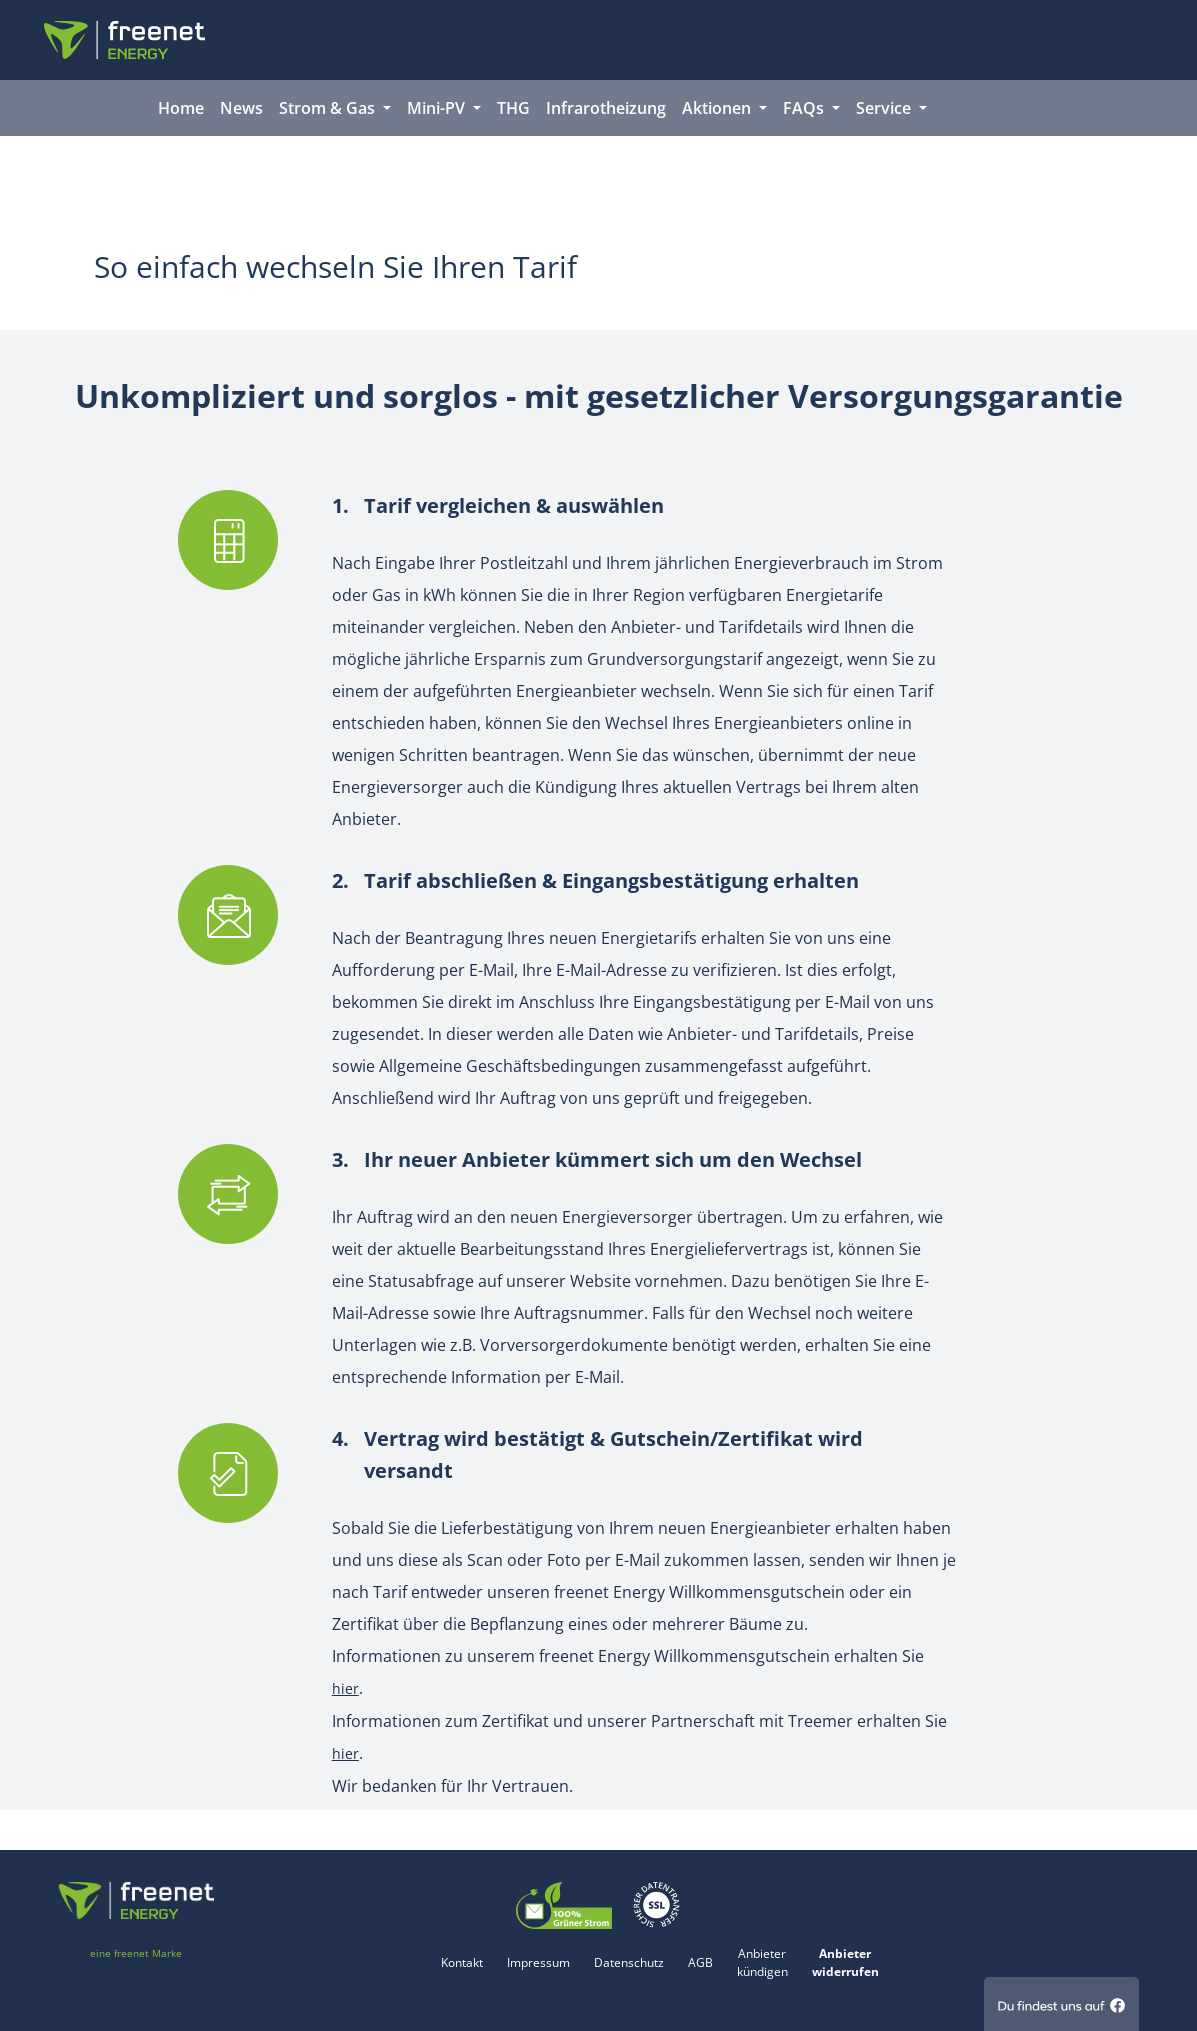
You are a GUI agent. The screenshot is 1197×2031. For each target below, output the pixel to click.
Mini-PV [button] (438, 108)
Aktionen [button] (718, 108)
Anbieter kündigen (762, 1962)
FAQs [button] (805, 108)
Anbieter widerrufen (845, 1962)
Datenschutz (629, 1962)
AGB (700, 1962)
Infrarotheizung (606, 108)
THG (513, 108)
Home (181, 108)
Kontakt (462, 1962)
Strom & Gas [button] (329, 108)
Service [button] (885, 108)
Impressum (538, 1962)
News (241, 108)
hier (345, 1688)
